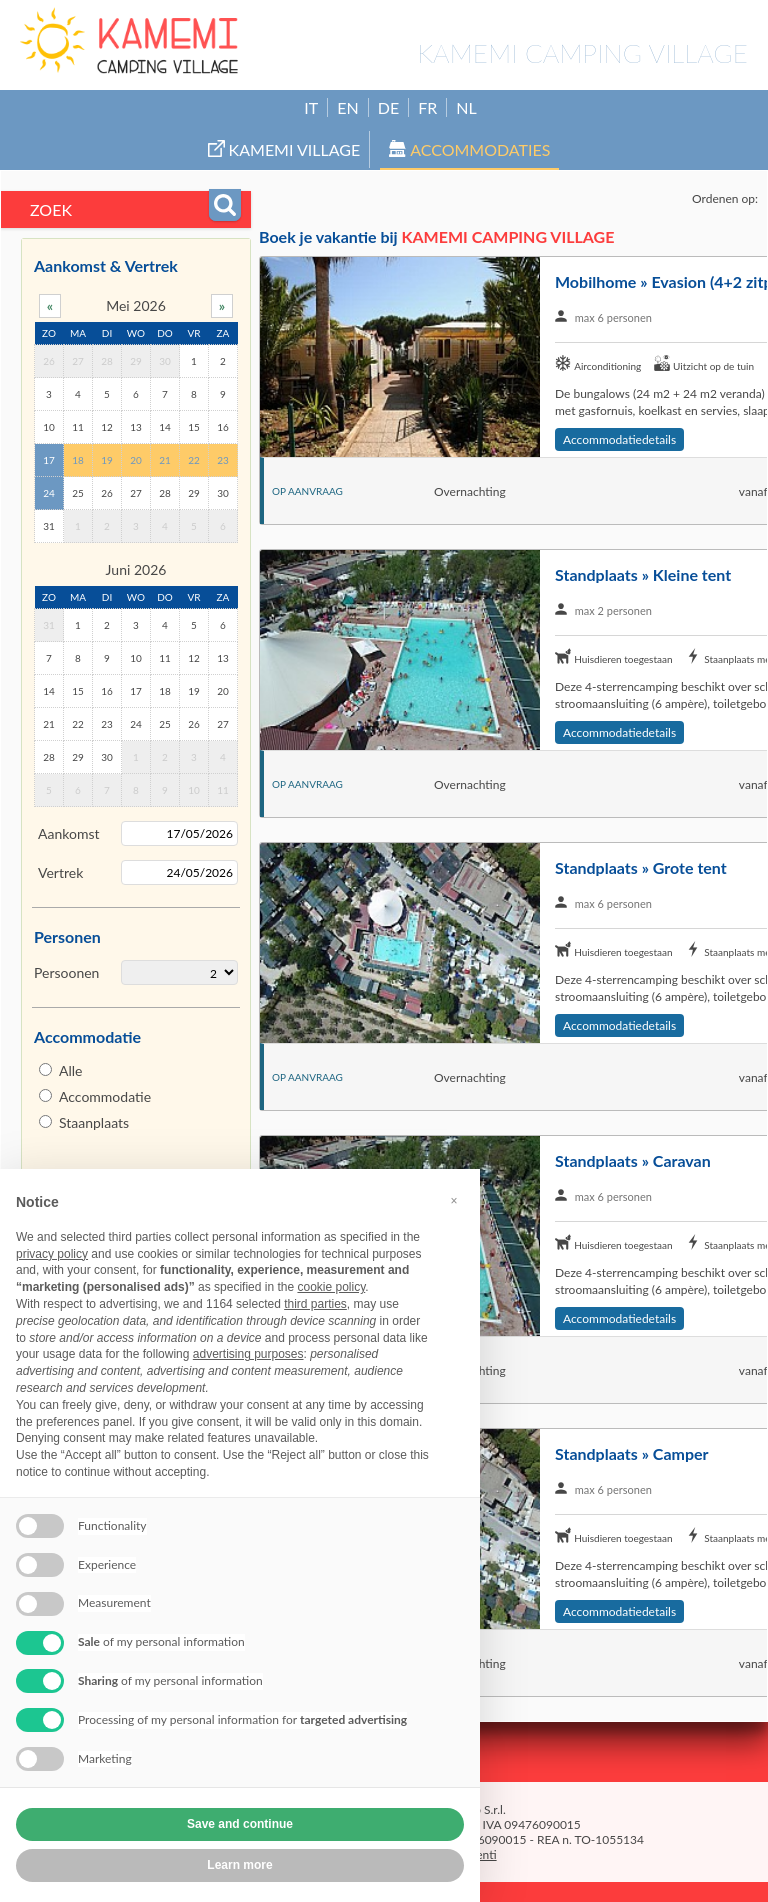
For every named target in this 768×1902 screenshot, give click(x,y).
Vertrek (60, 872)
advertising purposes (248, 1354)
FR (427, 107)
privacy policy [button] (52, 1254)
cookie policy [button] (331, 1287)
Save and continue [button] (240, 1824)
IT (311, 107)
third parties (315, 1304)
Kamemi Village (284, 149)
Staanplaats (94, 1122)
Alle (70, 1070)
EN (347, 107)
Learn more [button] (239, 1865)
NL (466, 107)
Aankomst (69, 833)
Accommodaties (469, 149)
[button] (454, 1201)
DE (388, 107)
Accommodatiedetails (619, 439)
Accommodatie (105, 1096)
